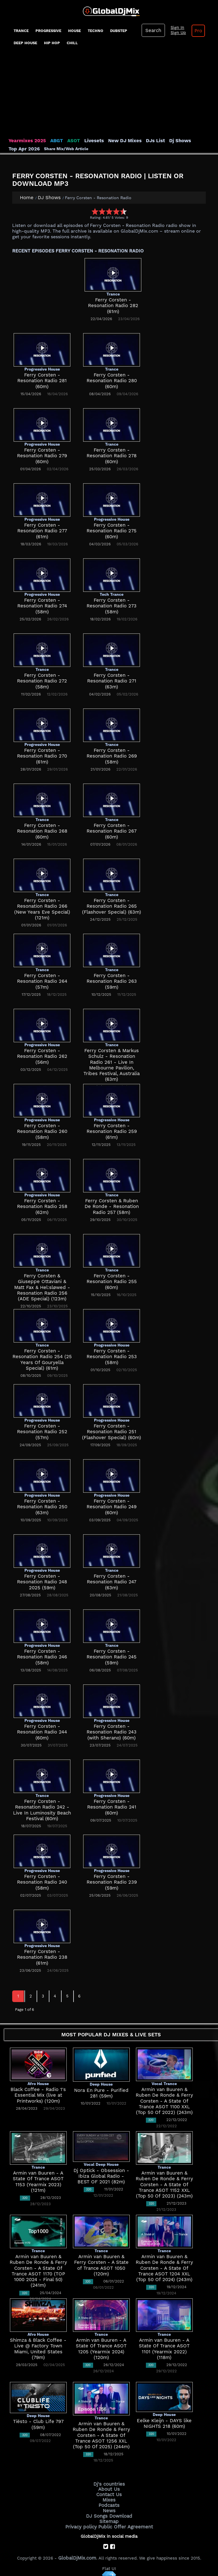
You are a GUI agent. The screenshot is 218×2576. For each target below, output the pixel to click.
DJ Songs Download (109, 2511)
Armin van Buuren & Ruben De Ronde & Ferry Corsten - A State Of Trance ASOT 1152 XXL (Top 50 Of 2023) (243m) (164, 2184)
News (109, 2506)
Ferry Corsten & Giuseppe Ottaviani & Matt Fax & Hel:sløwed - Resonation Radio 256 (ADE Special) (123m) (42, 1287)
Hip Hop (52, 43)
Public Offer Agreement (124, 2521)
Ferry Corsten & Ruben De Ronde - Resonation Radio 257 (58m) (112, 1206)
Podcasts (109, 2502)
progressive (48, 31)
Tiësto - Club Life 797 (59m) (38, 2421)
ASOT (68, 140)
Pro (193, 30)
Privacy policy (84, 2521)
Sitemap (109, 2516)
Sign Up (175, 33)
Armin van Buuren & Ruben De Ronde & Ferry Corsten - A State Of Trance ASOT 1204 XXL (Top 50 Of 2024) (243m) (164, 2268)
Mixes (109, 2497)
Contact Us (109, 2492)
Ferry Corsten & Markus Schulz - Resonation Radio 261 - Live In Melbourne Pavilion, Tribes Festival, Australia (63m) (111, 1062)
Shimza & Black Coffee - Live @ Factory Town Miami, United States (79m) (38, 2345)
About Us (109, 2487)
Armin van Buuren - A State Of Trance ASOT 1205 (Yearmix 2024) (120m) (101, 2345)
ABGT (52, 140)
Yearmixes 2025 (25, 140)
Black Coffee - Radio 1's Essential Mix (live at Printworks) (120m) (38, 2094)
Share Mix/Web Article (31, 148)
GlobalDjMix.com (77, 2551)
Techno (95, 31)
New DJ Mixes (115, 140)
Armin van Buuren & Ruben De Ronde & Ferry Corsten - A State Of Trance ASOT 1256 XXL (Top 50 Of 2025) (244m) (101, 2435)
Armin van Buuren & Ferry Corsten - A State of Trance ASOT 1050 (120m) (101, 2262)
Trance (21, 31)
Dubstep (118, 31)
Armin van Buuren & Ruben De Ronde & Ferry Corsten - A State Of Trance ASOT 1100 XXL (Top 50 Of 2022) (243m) (164, 2100)
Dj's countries (109, 2483)
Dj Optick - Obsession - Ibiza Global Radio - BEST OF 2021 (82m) (101, 2175)
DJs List (142, 140)
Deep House (25, 43)
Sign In (174, 28)
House (74, 31)
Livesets (86, 140)
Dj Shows (165, 140)
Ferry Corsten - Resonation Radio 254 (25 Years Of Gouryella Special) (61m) (42, 1356)
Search (152, 30)
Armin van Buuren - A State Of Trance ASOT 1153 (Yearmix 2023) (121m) (38, 2178)
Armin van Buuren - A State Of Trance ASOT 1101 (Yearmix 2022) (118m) (164, 2345)
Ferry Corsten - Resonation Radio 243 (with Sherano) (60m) (111, 1731)
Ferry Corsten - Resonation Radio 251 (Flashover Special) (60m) (111, 1431)
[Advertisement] (109, 95)
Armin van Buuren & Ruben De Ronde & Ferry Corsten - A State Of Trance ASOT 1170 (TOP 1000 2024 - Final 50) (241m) (38, 2268)
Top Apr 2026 (193, 140)
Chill (72, 43)
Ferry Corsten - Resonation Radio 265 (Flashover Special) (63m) (111, 905)
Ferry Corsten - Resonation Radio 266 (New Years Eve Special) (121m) (42, 905)
